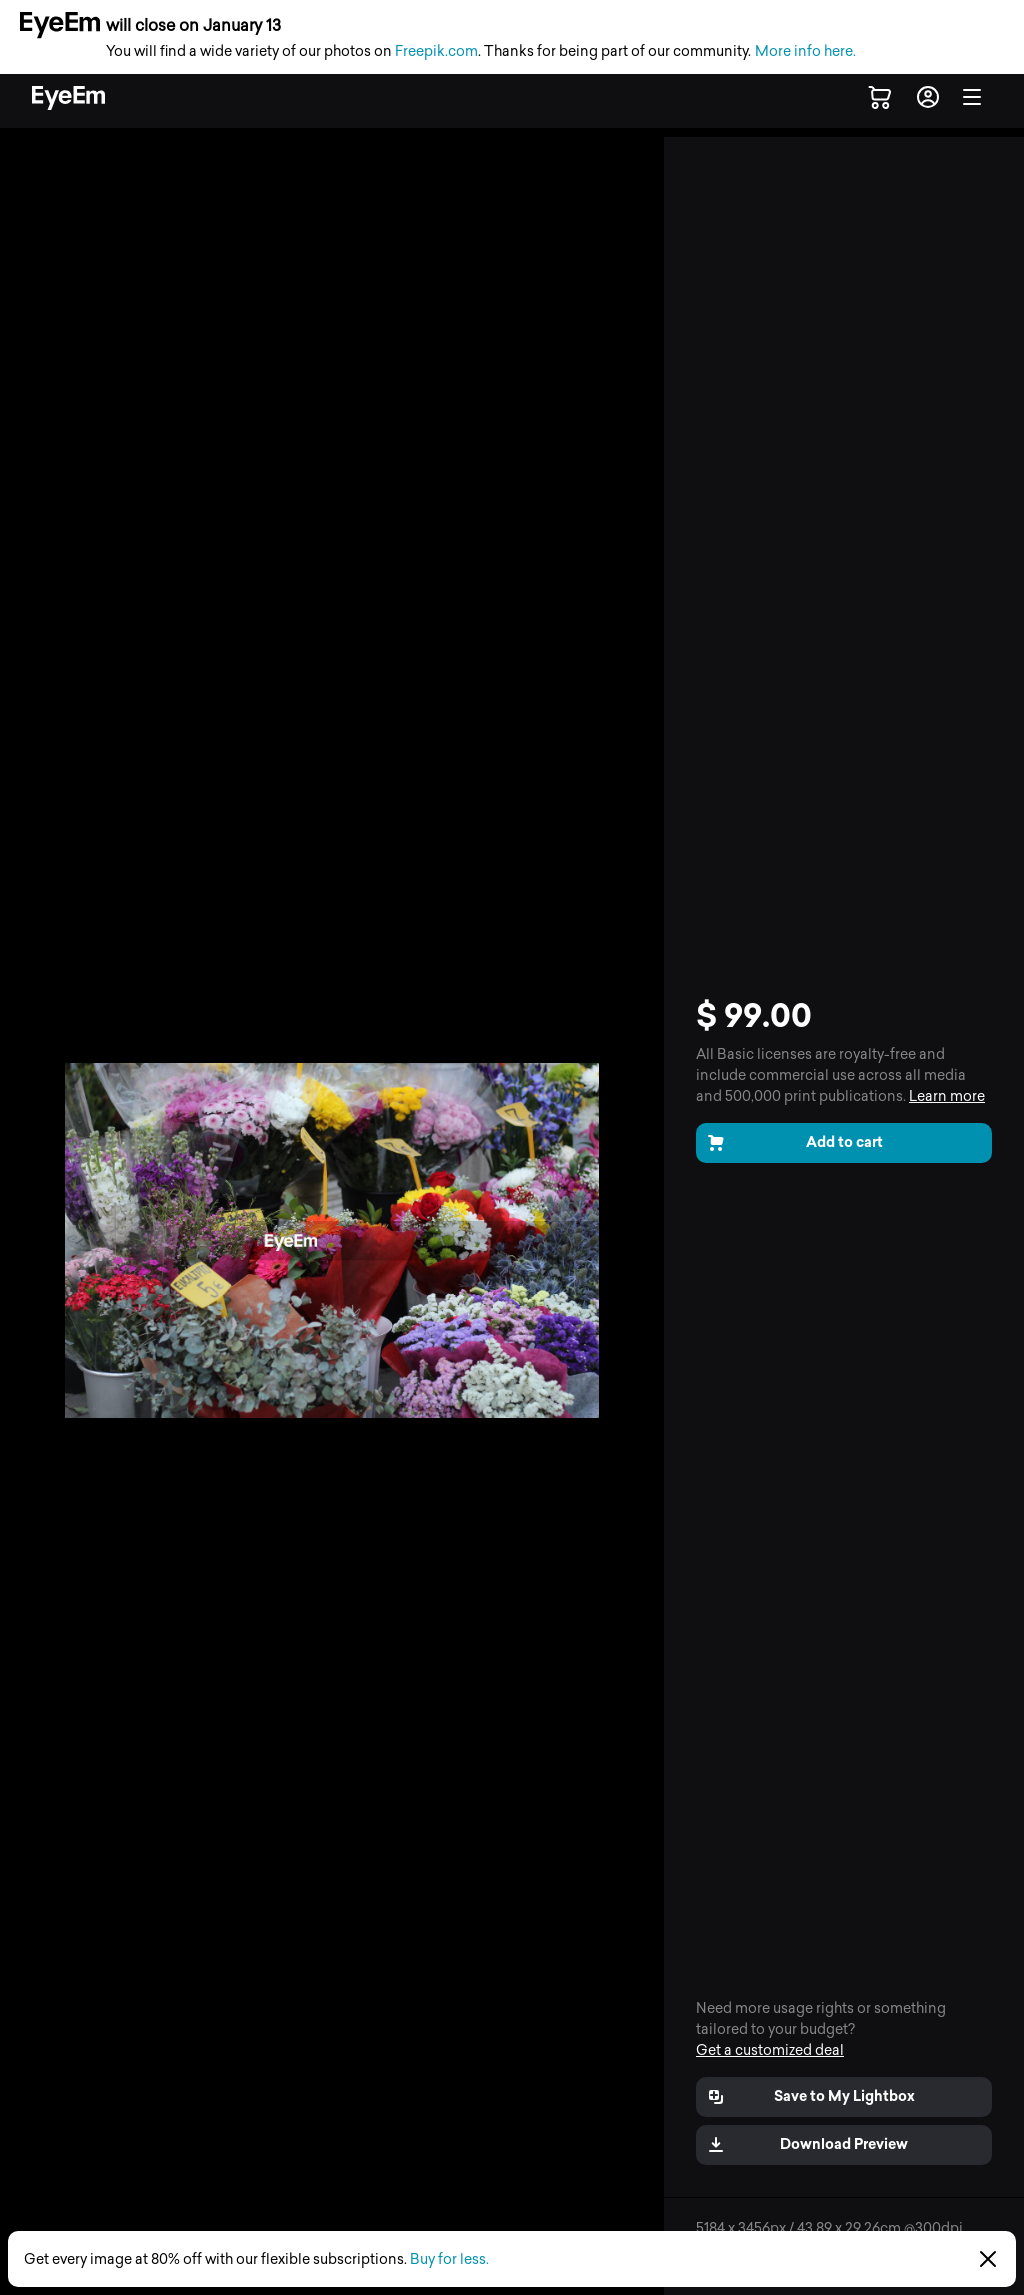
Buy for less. (449, 2259)
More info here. (805, 51)
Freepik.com (436, 51)
